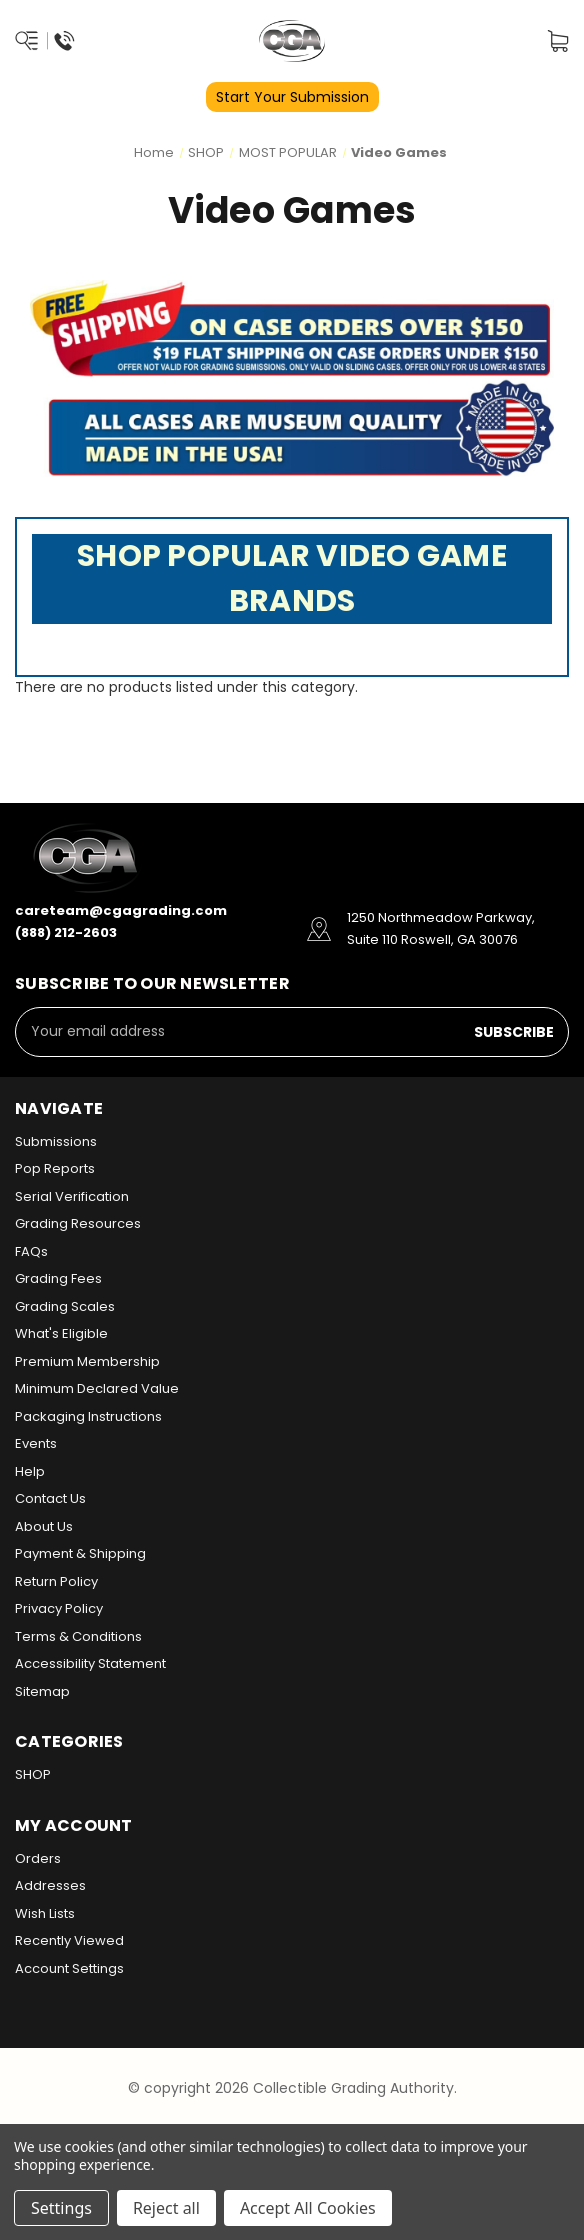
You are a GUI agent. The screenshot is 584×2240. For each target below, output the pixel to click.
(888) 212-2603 (66, 932)
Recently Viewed (69, 1940)
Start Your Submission (292, 97)
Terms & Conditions (78, 1636)
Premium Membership (87, 1361)
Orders (38, 1858)
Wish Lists (45, 1913)
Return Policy (56, 1581)
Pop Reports (55, 1168)
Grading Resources (78, 1223)
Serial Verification (72, 1196)
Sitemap (42, 1691)
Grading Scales (65, 1306)
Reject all (166, 2208)
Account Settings (69, 1968)
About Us (44, 1526)
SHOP (33, 1774)
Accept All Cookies (308, 2208)
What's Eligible (61, 1333)
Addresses (50, 1885)
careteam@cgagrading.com (121, 910)
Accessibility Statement (90, 1663)
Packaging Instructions (88, 1416)
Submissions (56, 1141)
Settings (61, 2208)
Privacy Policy (59, 1608)
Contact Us (50, 1498)
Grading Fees (58, 1278)
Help (30, 1471)
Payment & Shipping (80, 1553)
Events (36, 1443)
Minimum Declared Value (97, 1388)
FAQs (31, 1251)
